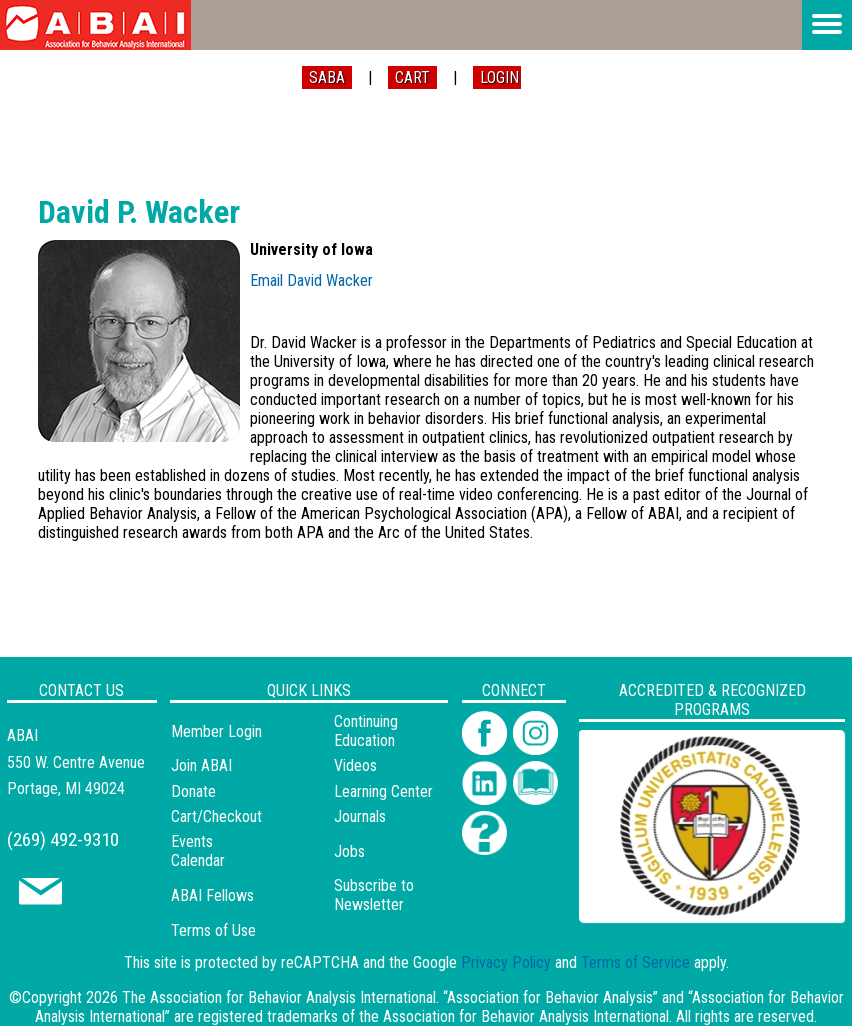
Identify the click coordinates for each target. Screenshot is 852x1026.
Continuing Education (366, 731)
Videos (355, 765)
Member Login (216, 731)
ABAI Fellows (212, 895)
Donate (193, 791)
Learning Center (383, 791)
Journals (360, 816)
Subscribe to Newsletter (374, 895)
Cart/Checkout (216, 816)
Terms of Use (213, 930)
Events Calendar (198, 851)
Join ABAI (201, 765)
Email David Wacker (311, 280)
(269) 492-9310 (63, 839)
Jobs (349, 851)
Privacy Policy (506, 962)
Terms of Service (635, 962)
